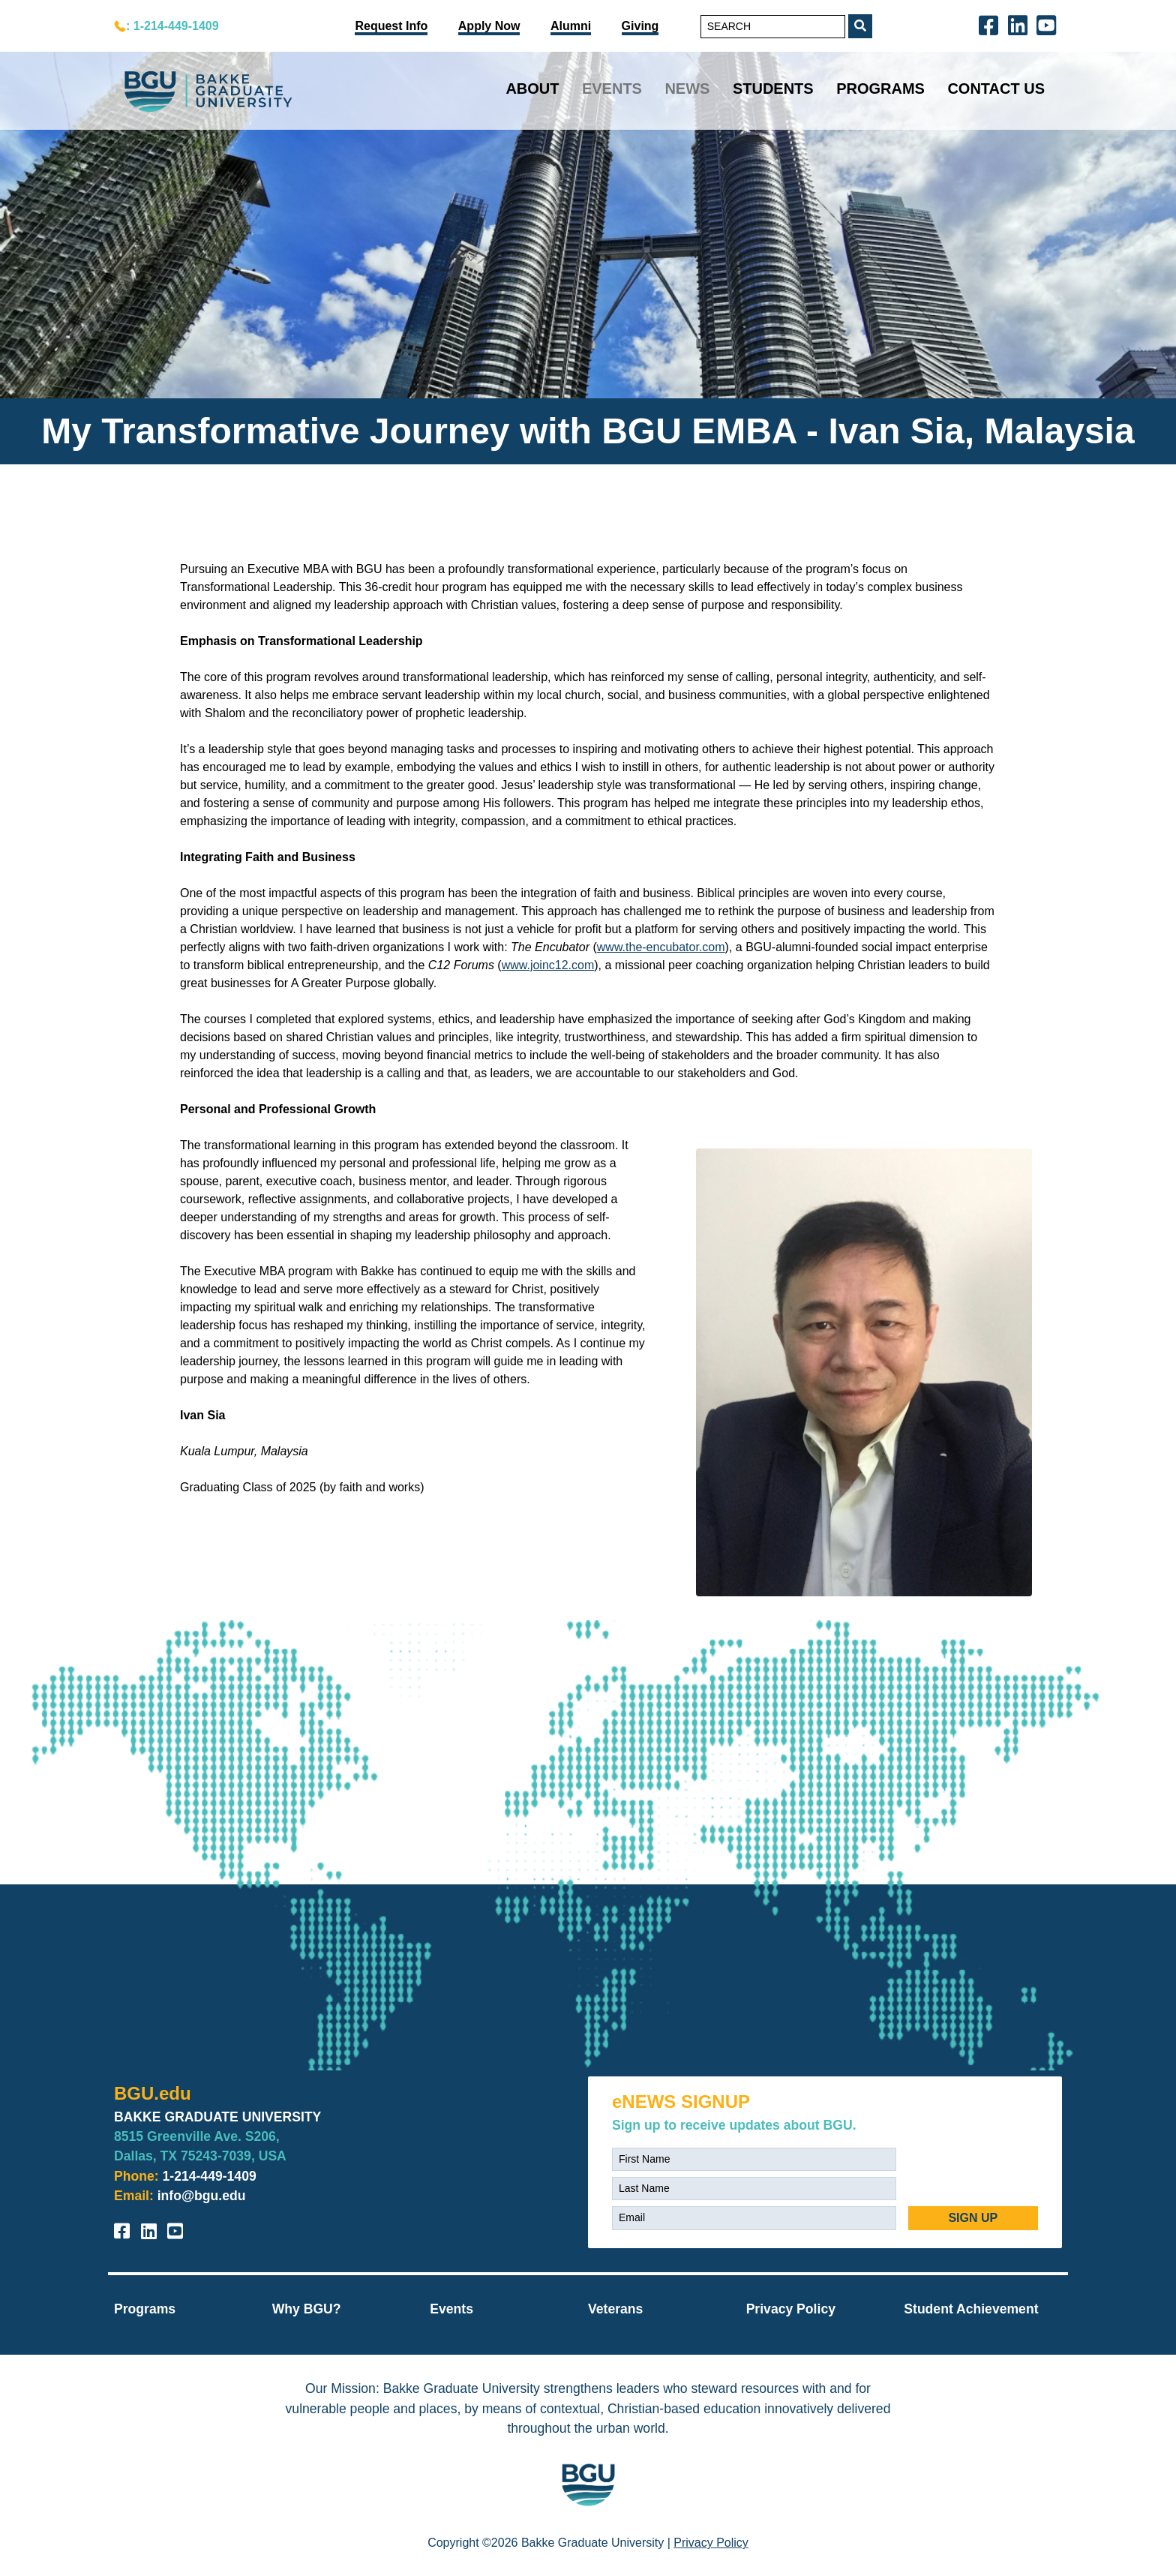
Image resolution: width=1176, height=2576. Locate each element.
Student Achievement (971, 2308)
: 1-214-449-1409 (172, 26)
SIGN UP (973, 2217)
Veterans (615, 2308)
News (687, 88)
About (532, 88)
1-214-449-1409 (209, 2176)
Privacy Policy (791, 2308)
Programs (880, 88)
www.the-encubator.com (661, 947)
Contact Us (996, 88)
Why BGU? (306, 2308)
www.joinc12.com (548, 965)
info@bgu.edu (202, 2195)
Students (773, 88)
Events (612, 88)
